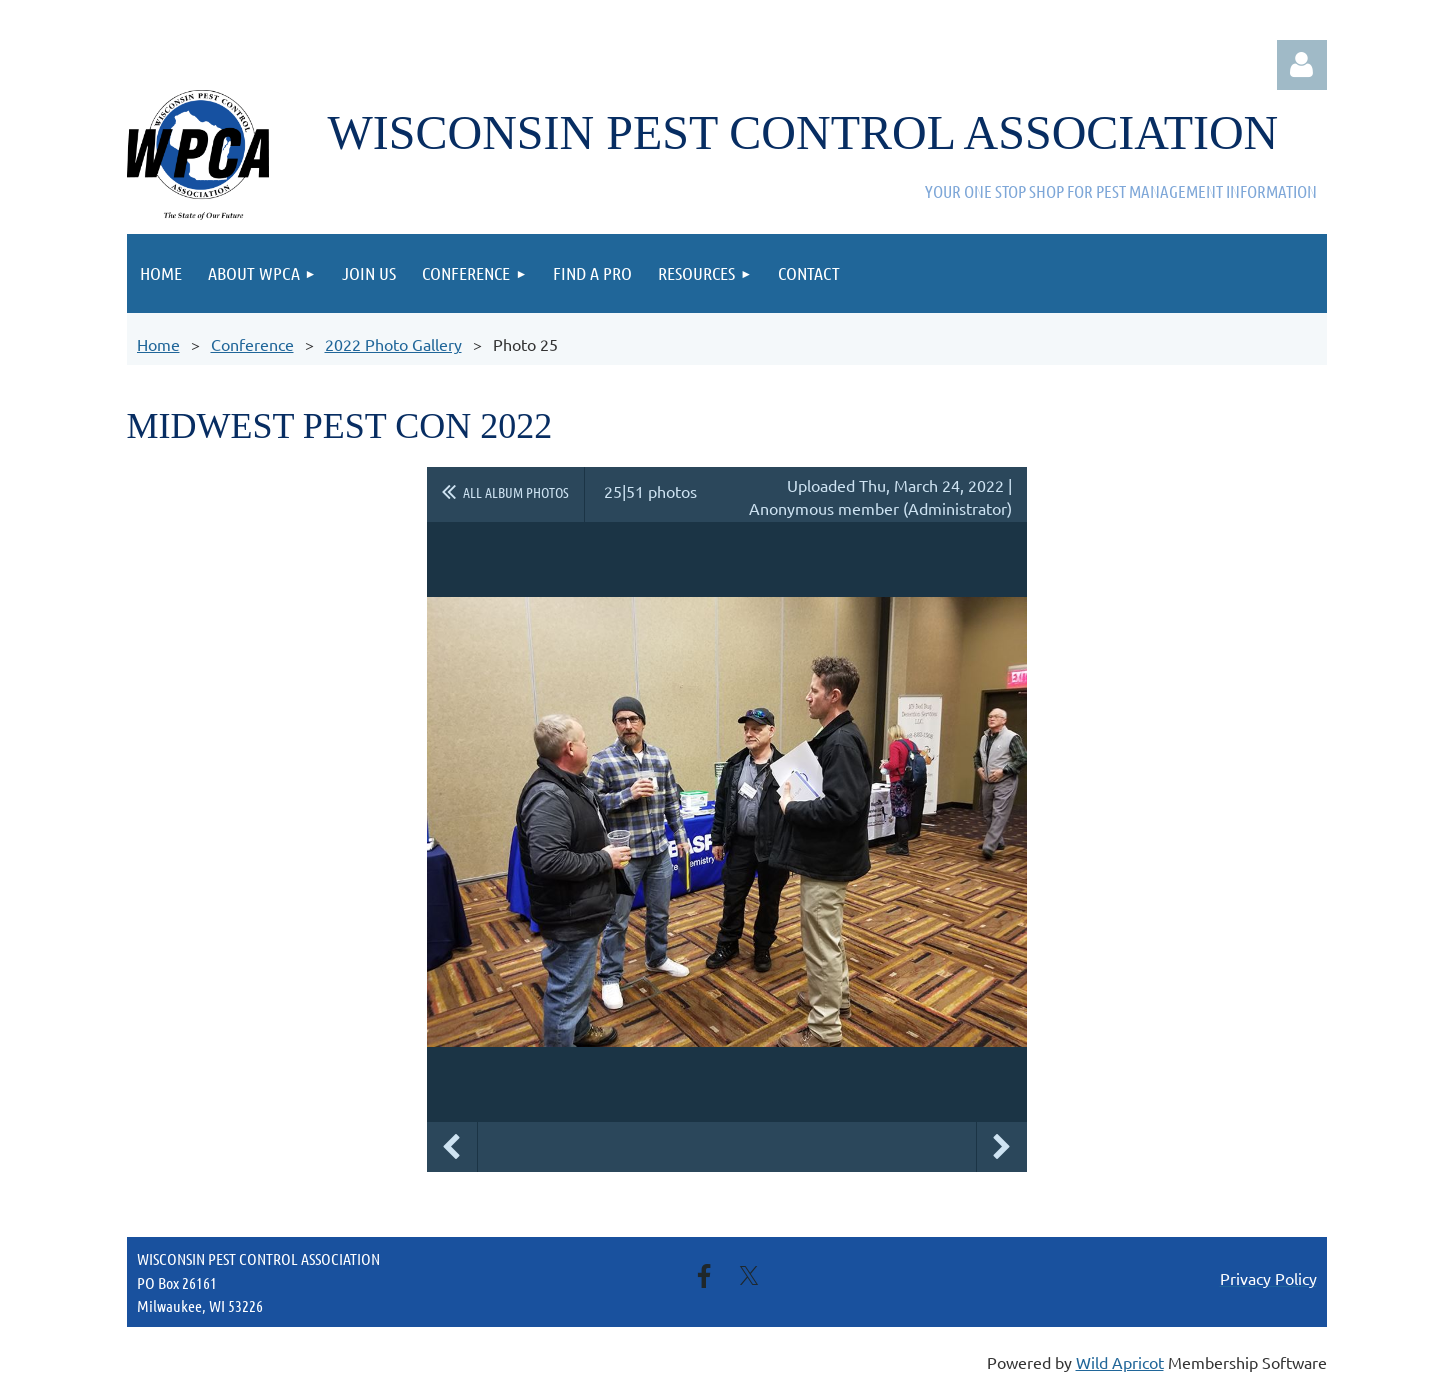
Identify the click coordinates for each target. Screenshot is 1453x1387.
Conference (252, 344)
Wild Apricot (1120, 1362)
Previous (452, 1147)
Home (158, 344)
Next (1002, 1147)
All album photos (516, 492)
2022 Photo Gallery (393, 344)
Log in (1302, 65)
